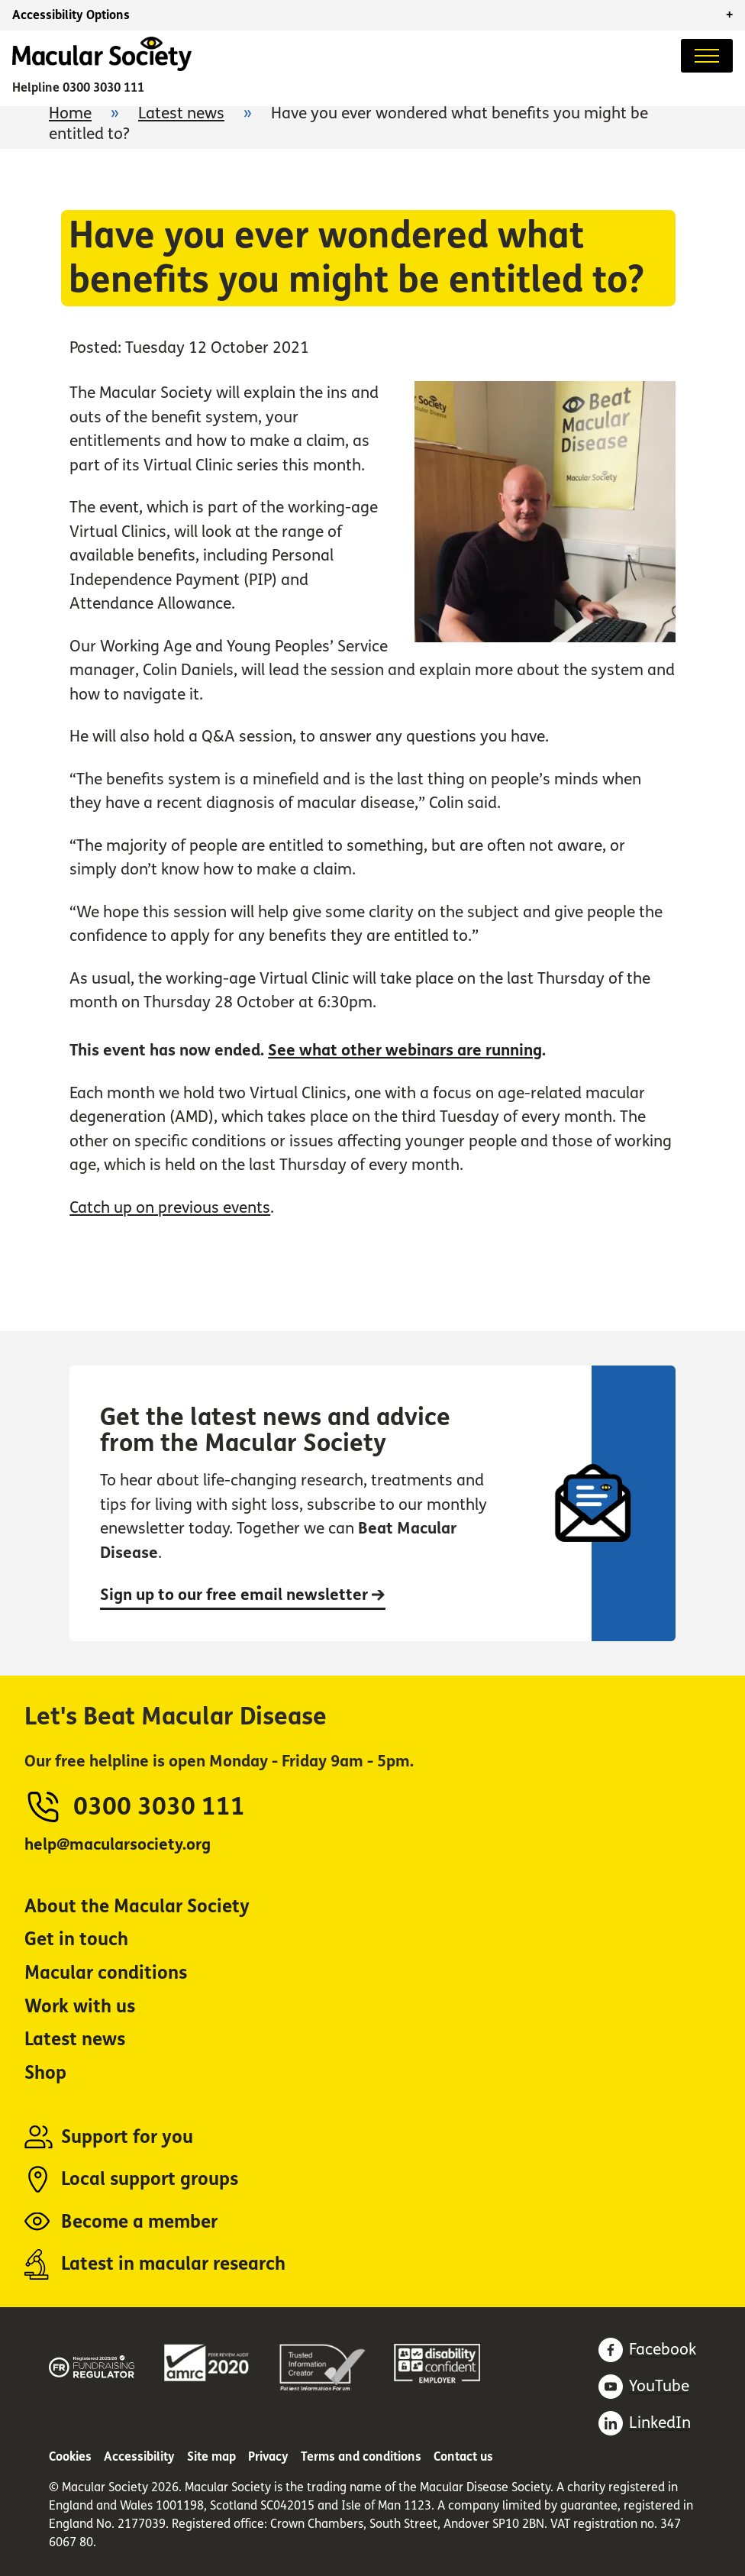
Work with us (79, 2007)
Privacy (268, 2456)
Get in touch (76, 1939)
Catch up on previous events (169, 1207)
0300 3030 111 (103, 87)
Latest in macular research (173, 2264)
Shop (45, 2073)
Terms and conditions (361, 2456)
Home (70, 113)
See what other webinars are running (405, 1050)
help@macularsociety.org (117, 1844)
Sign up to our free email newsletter (242, 1595)
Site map (211, 2456)
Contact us (463, 2456)
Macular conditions (105, 1973)
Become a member (139, 2222)
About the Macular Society (137, 1907)
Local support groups (149, 2179)
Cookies (70, 2456)
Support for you (127, 2137)
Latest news (181, 113)
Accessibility (139, 2456)
